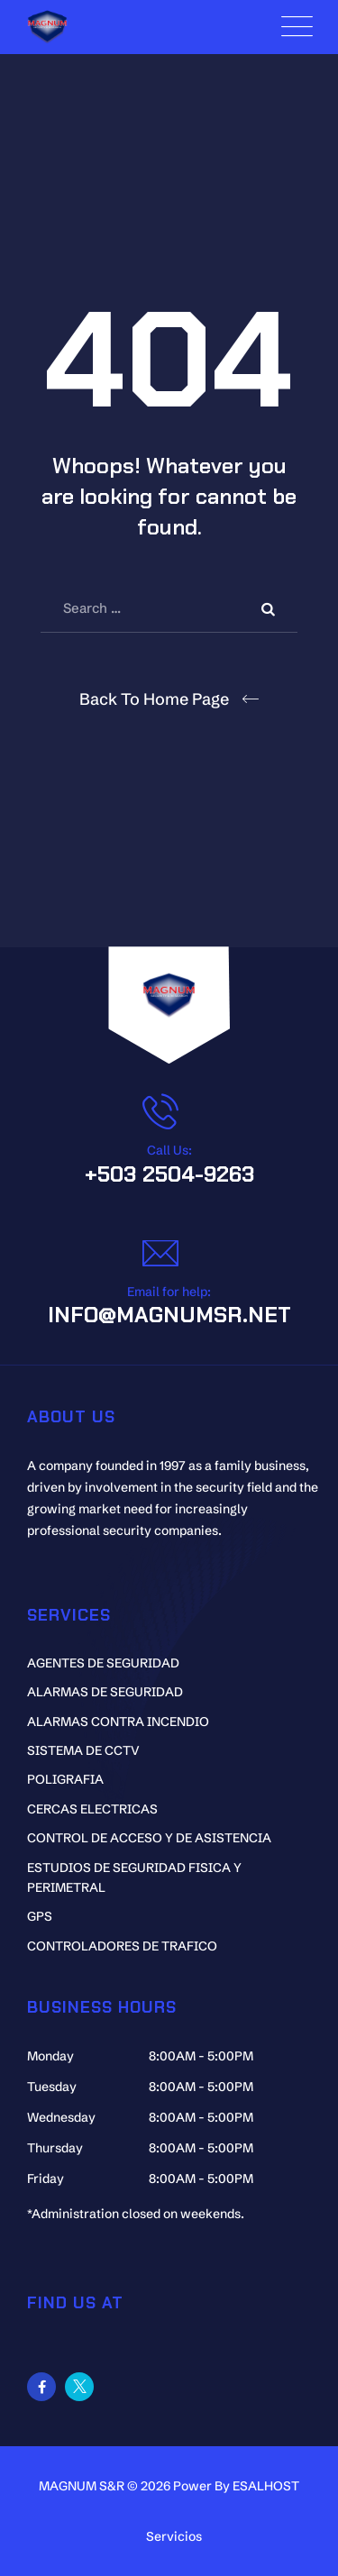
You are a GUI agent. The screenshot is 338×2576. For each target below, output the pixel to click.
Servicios (174, 2536)
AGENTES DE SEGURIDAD (103, 1663)
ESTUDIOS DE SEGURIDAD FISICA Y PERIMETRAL (134, 1877)
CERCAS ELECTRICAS (92, 1809)
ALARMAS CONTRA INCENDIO (118, 1721)
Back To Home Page (154, 699)
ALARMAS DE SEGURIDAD (105, 1692)
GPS (39, 1916)
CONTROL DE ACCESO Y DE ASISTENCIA (149, 1838)
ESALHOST (266, 2486)
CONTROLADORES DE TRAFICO (122, 1946)
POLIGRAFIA (65, 1779)
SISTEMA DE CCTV (83, 1750)
